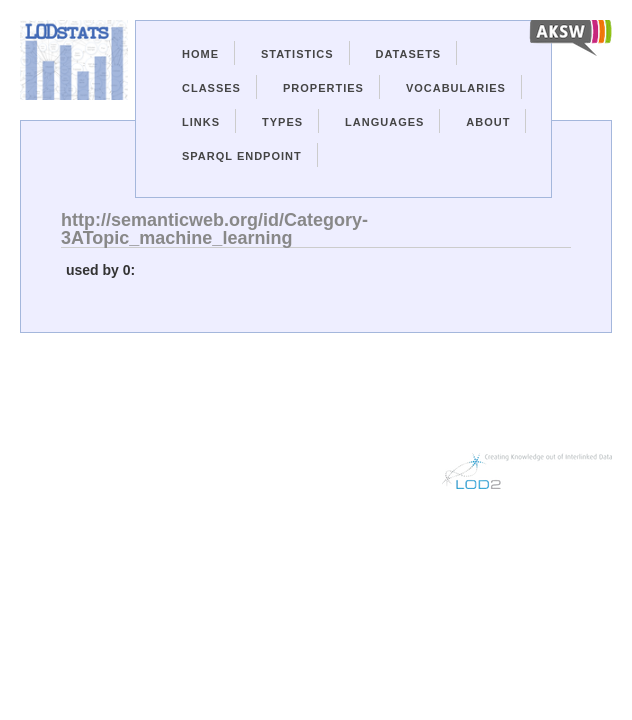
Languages (384, 122)
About (488, 122)
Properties (323, 88)
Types (282, 122)
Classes (211, 88)
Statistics (297, 54)
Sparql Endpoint (242, 156)
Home (200, 54)
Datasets (409, 54)
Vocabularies (456, 88)
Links (201, 122)
